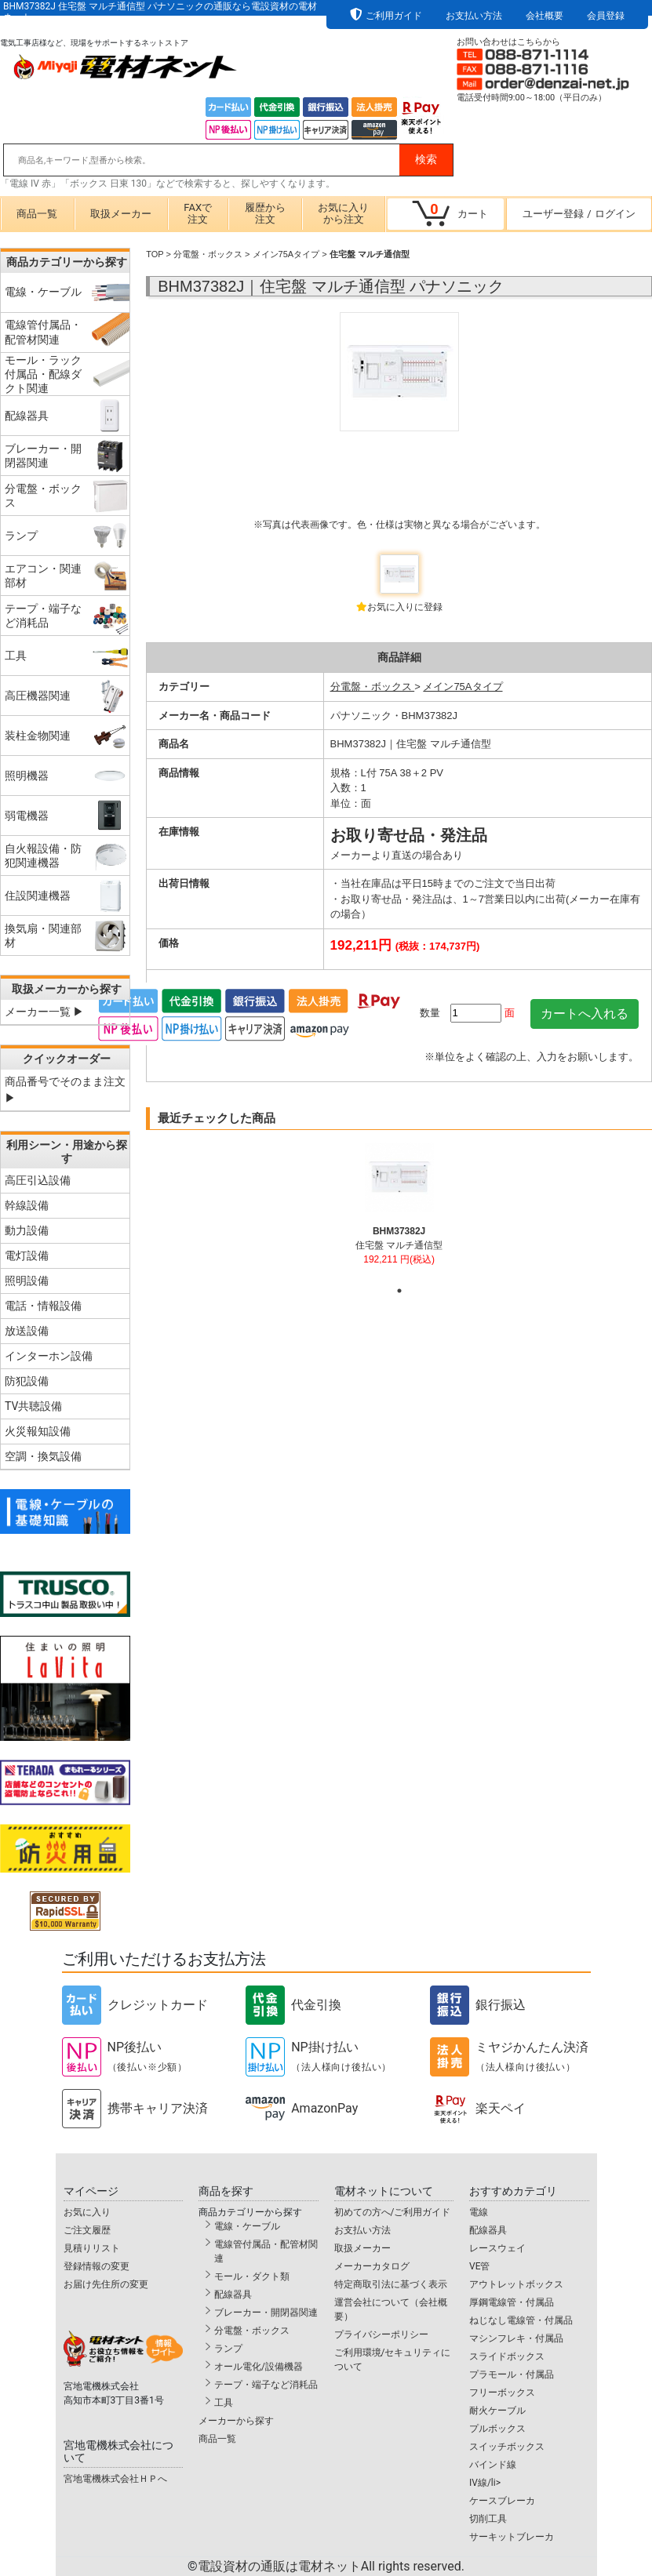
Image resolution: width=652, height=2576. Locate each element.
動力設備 (27, 1230)
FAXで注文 (198, 213)
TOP (154, 254)
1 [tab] (399, 1291)
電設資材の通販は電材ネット (331, 2566)
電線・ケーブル (247, 2226)
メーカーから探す (236, 2420)
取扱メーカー (120, 214)
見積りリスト (92, 2248)
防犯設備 (27, 1381)
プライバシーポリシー (381, 2334)
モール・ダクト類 (252, 2276)
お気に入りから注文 (343, 213)
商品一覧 (36, 214)
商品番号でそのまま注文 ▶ (65, 1089)
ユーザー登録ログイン (579, 214)
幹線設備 (27, 1205)
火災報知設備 (38, 1431)
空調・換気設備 (43, 1456)
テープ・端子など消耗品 (266, 2384)
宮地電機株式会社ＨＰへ (115, 2478)
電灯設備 (27, 1255)
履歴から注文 (265, 213)
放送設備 (27, 1330)
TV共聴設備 (33, 1406)
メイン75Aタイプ (286, 254)
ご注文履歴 (87, 2230)
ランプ (228, 2348)
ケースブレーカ (502, 2500)
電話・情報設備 (43, 1305)
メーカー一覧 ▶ (44, 1011)
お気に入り (87, 2212)
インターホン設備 (49, 1356)
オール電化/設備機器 (258, 2366)
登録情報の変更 (96, 2266)
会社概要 (544, 15)
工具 (223, 2402)
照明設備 (27, 1280)
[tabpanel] (399, 1211)
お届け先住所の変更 (106, 2284)
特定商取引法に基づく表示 (390, 2284)
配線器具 (233, 2294)
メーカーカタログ (372, 2266)
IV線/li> (485, 2482)
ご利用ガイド (394, 15)
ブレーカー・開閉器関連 (266, 2312)
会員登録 (606, 15)
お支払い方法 (474, 15)
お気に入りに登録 (405, 606)
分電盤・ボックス (207, 254)
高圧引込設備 (38, 1180)
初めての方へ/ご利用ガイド (392, 2212)
